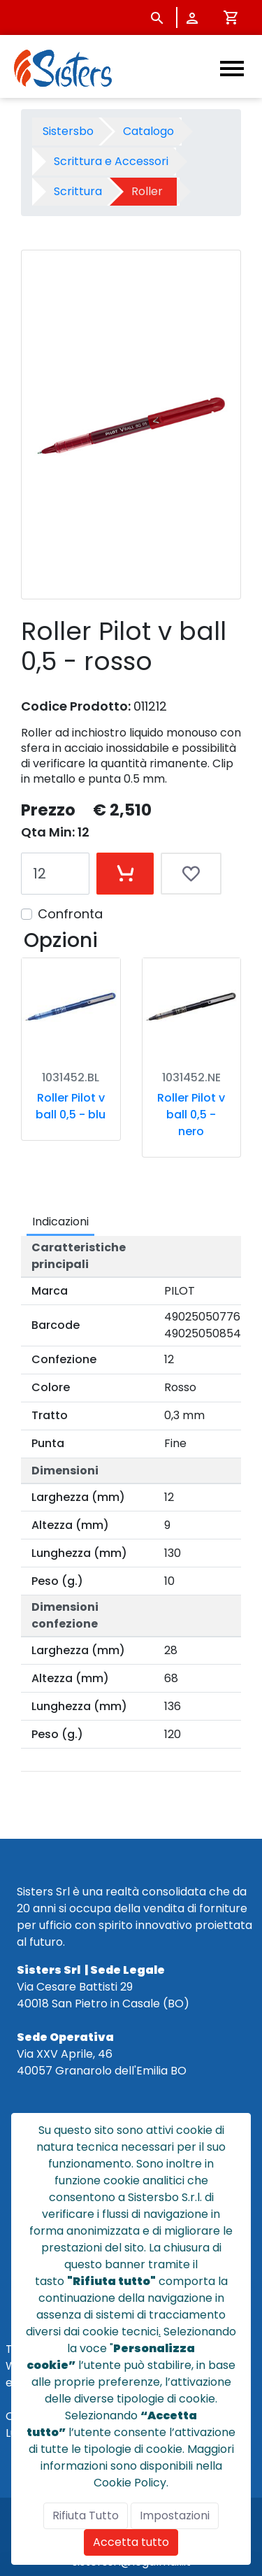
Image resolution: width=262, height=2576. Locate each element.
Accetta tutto (131, 2542)
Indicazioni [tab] (60, 1222)
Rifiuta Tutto (85, 2515)
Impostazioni (175, 2515)
